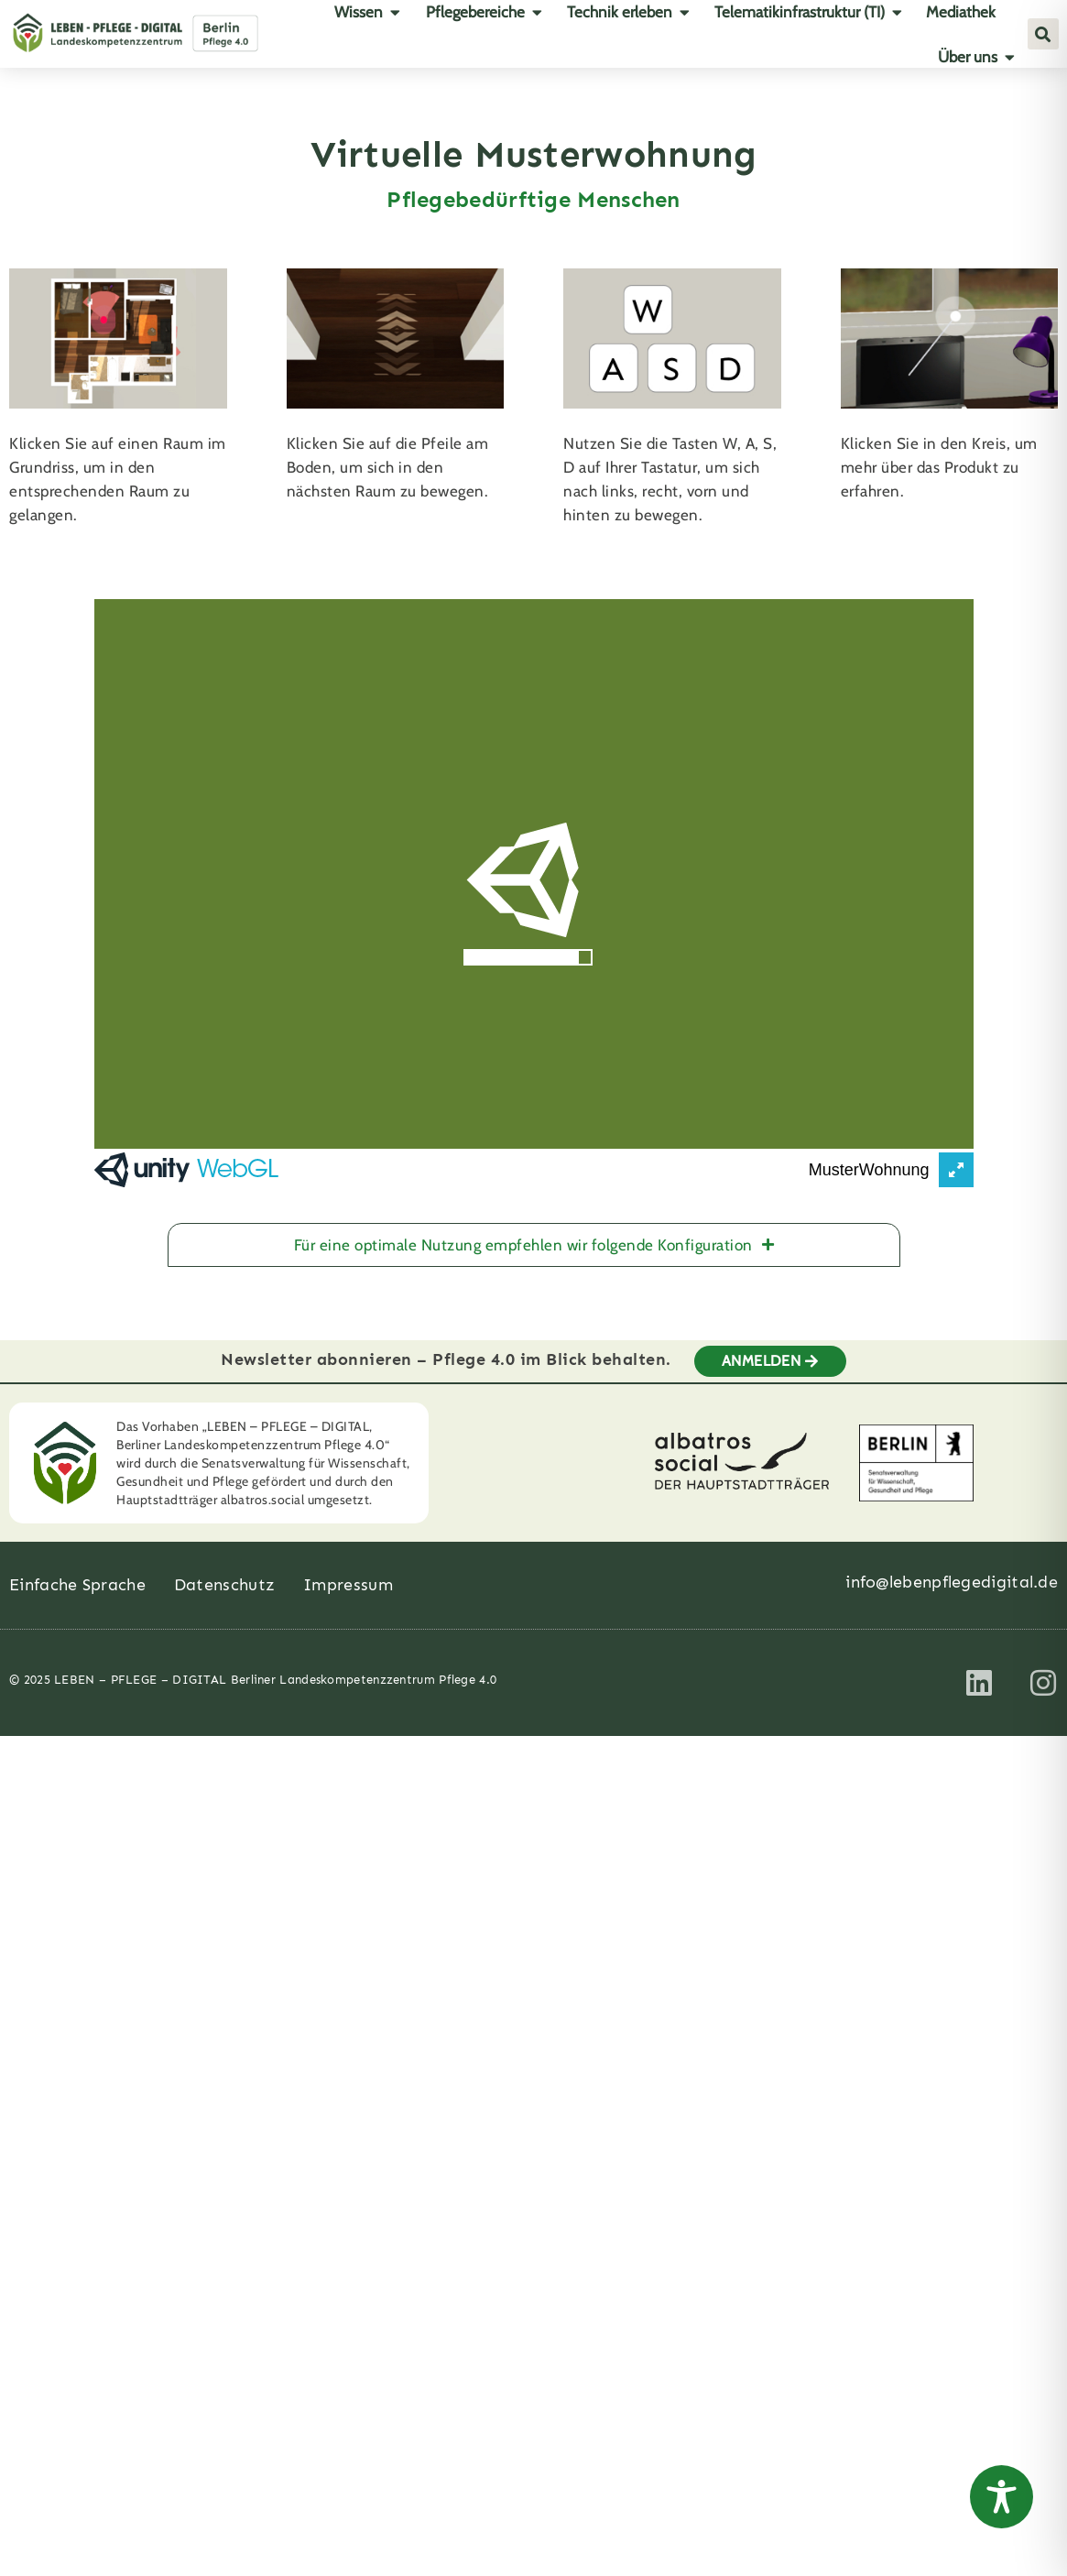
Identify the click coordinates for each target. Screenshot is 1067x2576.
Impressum (348, 1572)
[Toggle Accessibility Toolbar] (1001, 2496)
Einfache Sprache (77, 1572)
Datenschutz (224, 1572)
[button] (1043, 33)
